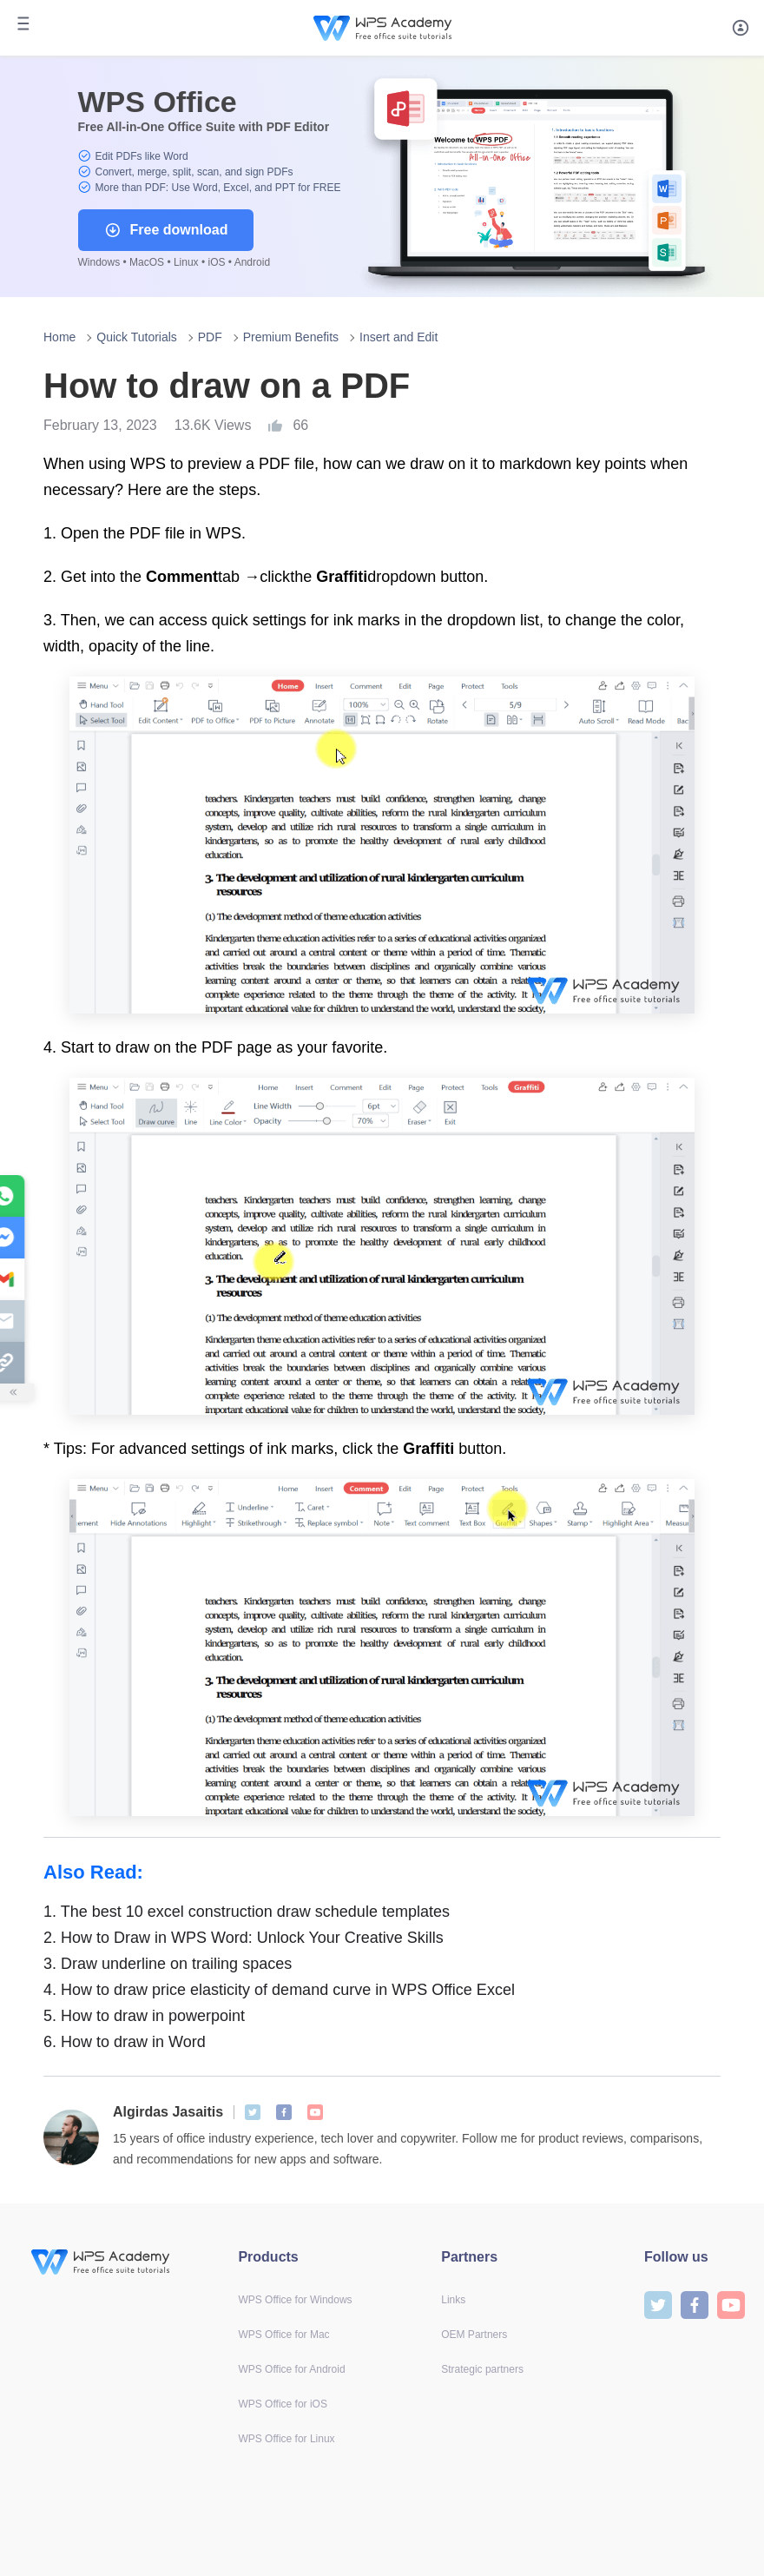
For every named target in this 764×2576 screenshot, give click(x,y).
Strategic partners (482, 2369)
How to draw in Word (124, 2042)
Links (453, 2300)
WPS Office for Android (291, 2369)
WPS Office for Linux (286, 2439)
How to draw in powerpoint (144, 2015)
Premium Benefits (291, 337)
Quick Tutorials (136, 337)
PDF (210, 337)
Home (59, 337)
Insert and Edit (398, 337)
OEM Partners (474, 2334)
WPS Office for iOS (282, 2404)
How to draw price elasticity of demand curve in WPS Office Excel (279, 1989)
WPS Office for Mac (283, 2334)
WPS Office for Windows (295, 2300)
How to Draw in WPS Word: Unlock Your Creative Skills (243, 1937)
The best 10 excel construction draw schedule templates (246, 1911)
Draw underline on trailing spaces (167, 1963)
